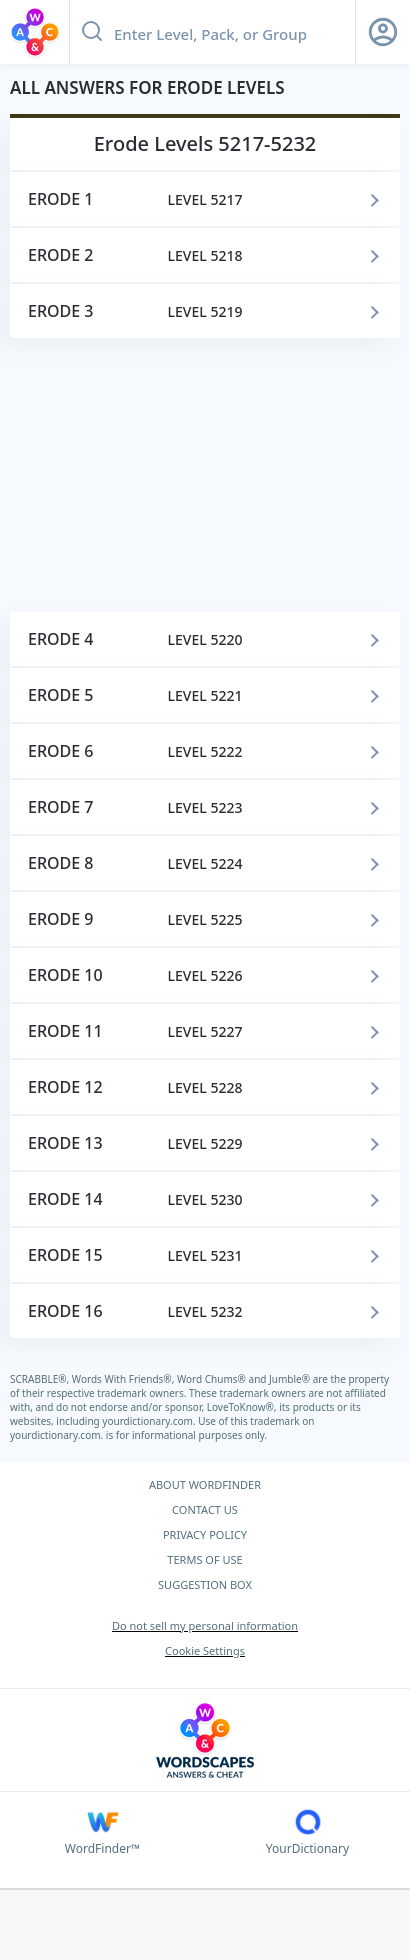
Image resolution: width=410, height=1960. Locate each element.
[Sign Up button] (383, 32)
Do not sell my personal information (205, 1625)
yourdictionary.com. (150, 1421)
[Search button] (92, 32)
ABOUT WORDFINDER (205, 1484)
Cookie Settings (205, 1650)
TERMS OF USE (204, 1559)
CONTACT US (205, 1509)
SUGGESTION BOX (205, 1584)
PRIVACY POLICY (205, 1534)
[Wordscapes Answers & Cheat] (205, 1740)
